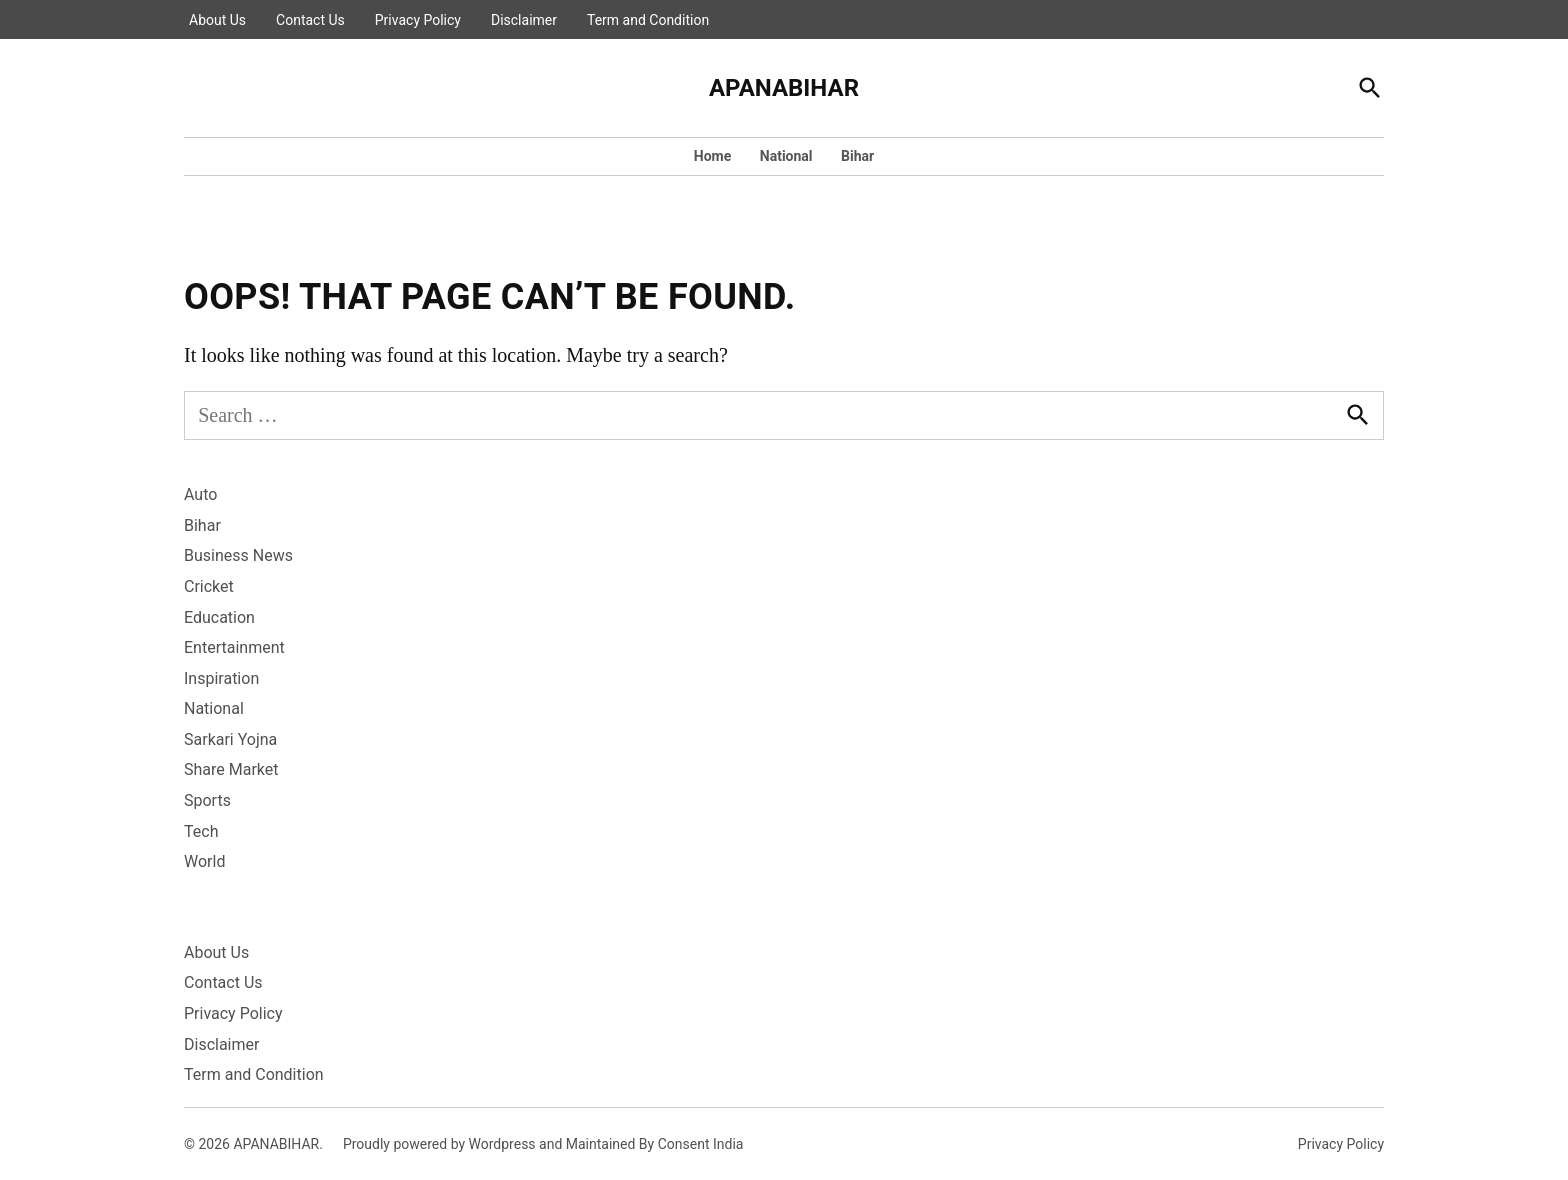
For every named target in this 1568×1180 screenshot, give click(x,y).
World (204, 861)
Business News (238, 555)
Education (219, 617)
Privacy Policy (418, 20)
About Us (217, 20)
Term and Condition (648, 20)
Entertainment (234, 647)
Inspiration (221, 678)
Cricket (209, 586)
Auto (200, 494)
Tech (201, 831)
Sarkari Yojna (230, 739)
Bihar (857, 156)
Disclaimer (524, 20)
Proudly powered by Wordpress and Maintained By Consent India (543, 1144)
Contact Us (310, 20)
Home (712, 156)
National (786, 156)
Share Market (231, 769)
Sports (207, 800)
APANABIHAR (784, 88)
